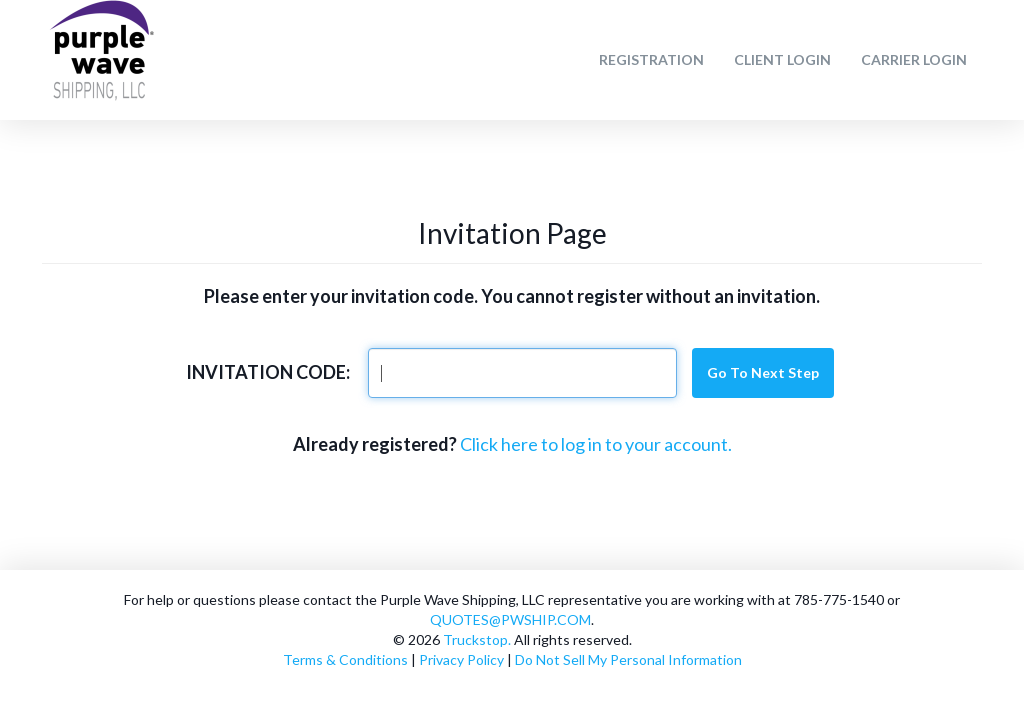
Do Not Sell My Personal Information (628, 659)
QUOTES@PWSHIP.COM (510, 619)
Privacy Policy (461, 659)
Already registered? (375, 444)
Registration (651, 59)
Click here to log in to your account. (596, 444)
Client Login (782, 59)
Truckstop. (477, 639)
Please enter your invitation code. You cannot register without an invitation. (512, 296)
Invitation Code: (268, 372)
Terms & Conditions (345, 659)
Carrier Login (914, 59)
